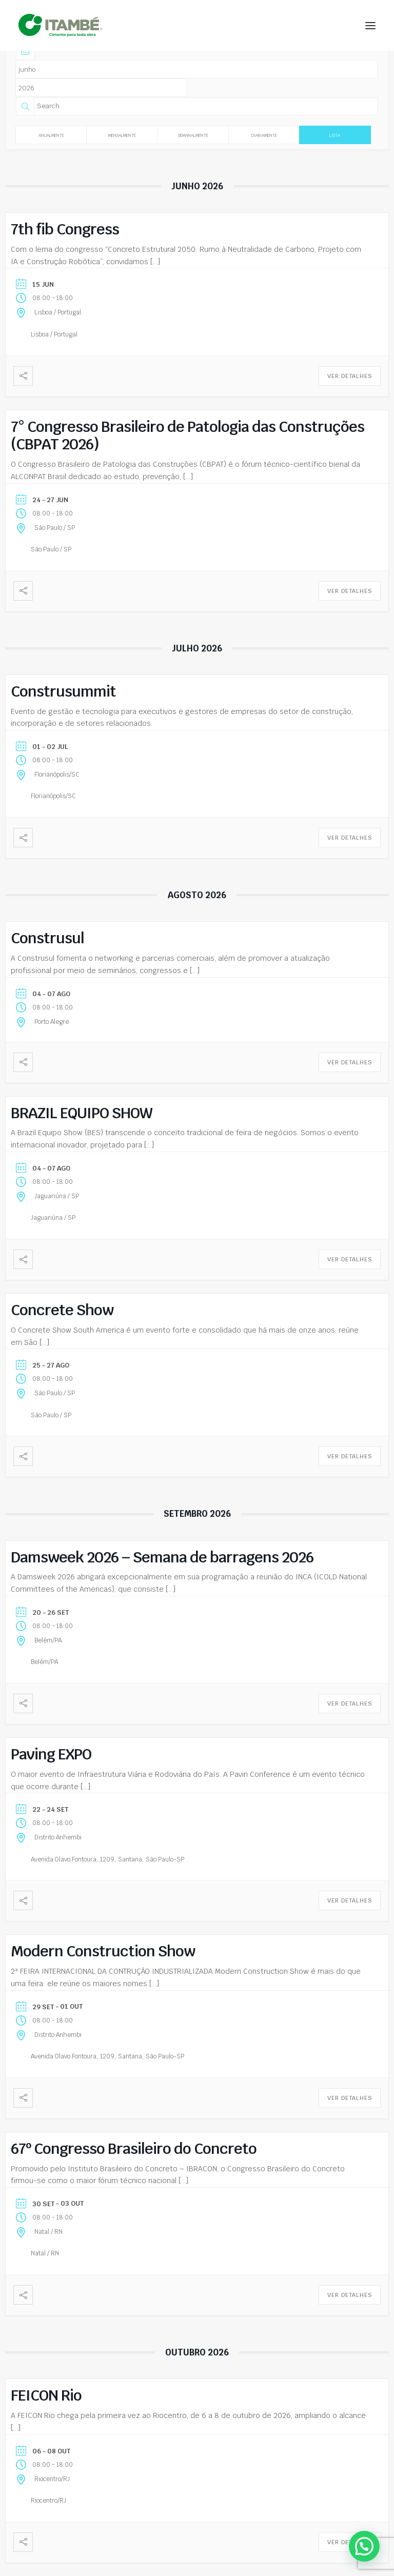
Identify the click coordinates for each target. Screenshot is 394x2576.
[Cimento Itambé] (60, 25)
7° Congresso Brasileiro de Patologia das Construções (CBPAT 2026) (187, 435)
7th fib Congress (65, 229)
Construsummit (63, 691)
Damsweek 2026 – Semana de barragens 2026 (162, 1557)
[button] (370, 25)
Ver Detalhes (349, 376)
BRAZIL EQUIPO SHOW (81, 1112)
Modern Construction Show (103, 1950)
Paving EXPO (51, 1754)
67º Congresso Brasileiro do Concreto (134, 2148)
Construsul (47, 937)
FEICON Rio (46, 2395)
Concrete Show (62, 1309)
